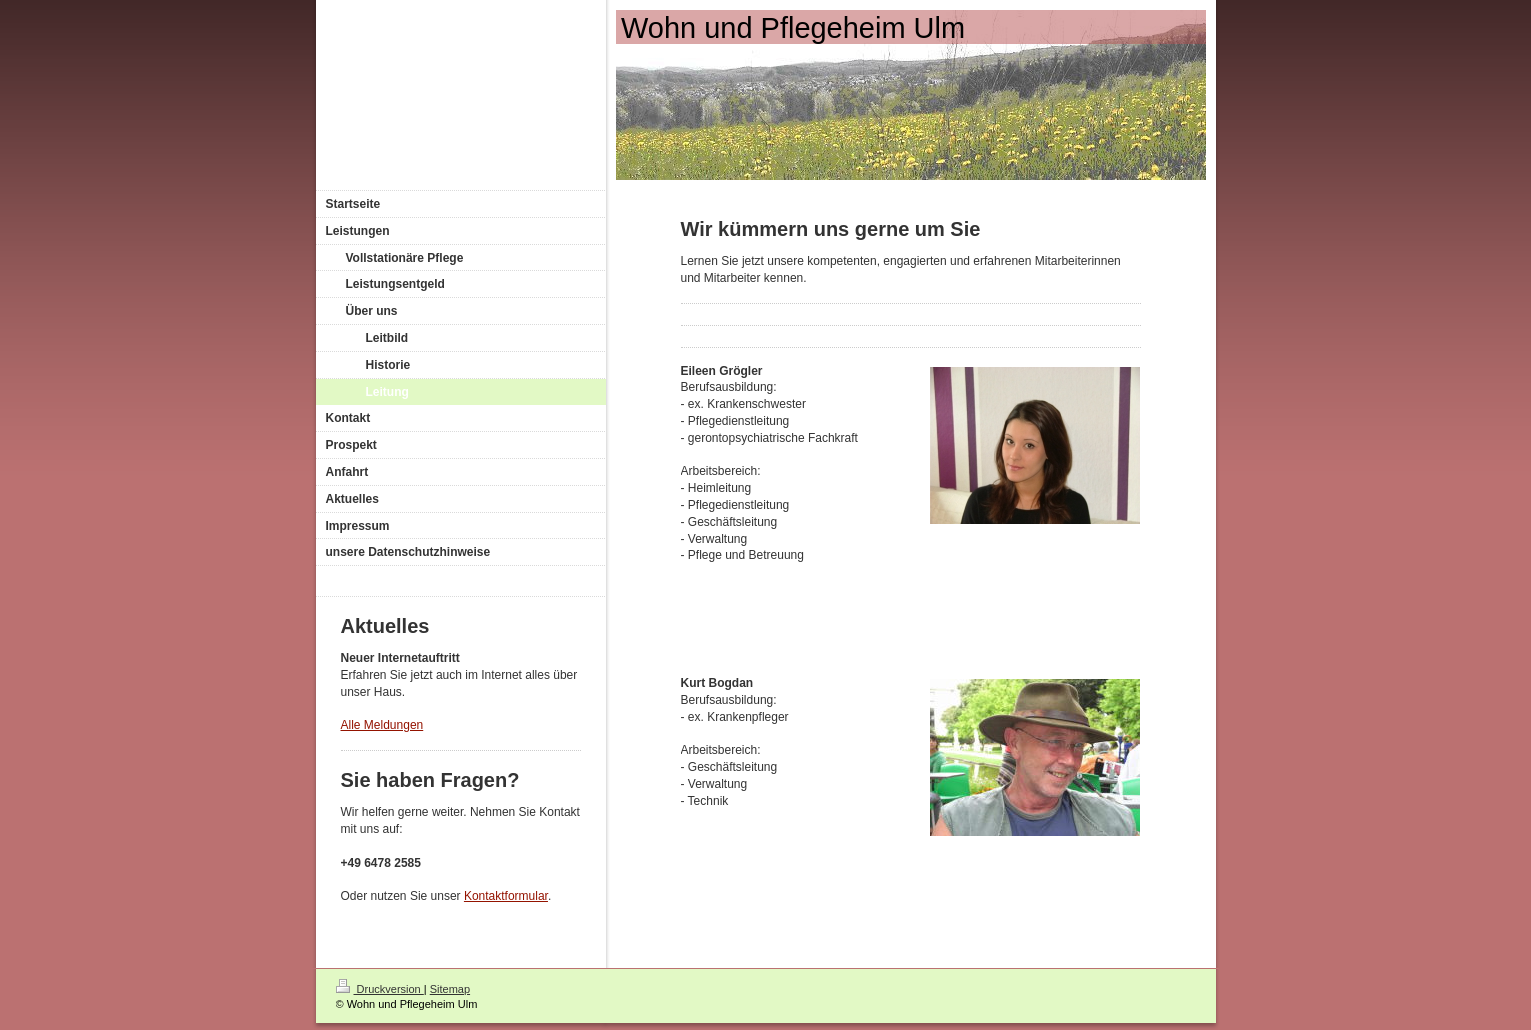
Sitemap (450, 989)
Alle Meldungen (382, 725)
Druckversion (380, 989)
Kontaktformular (506, 896)
